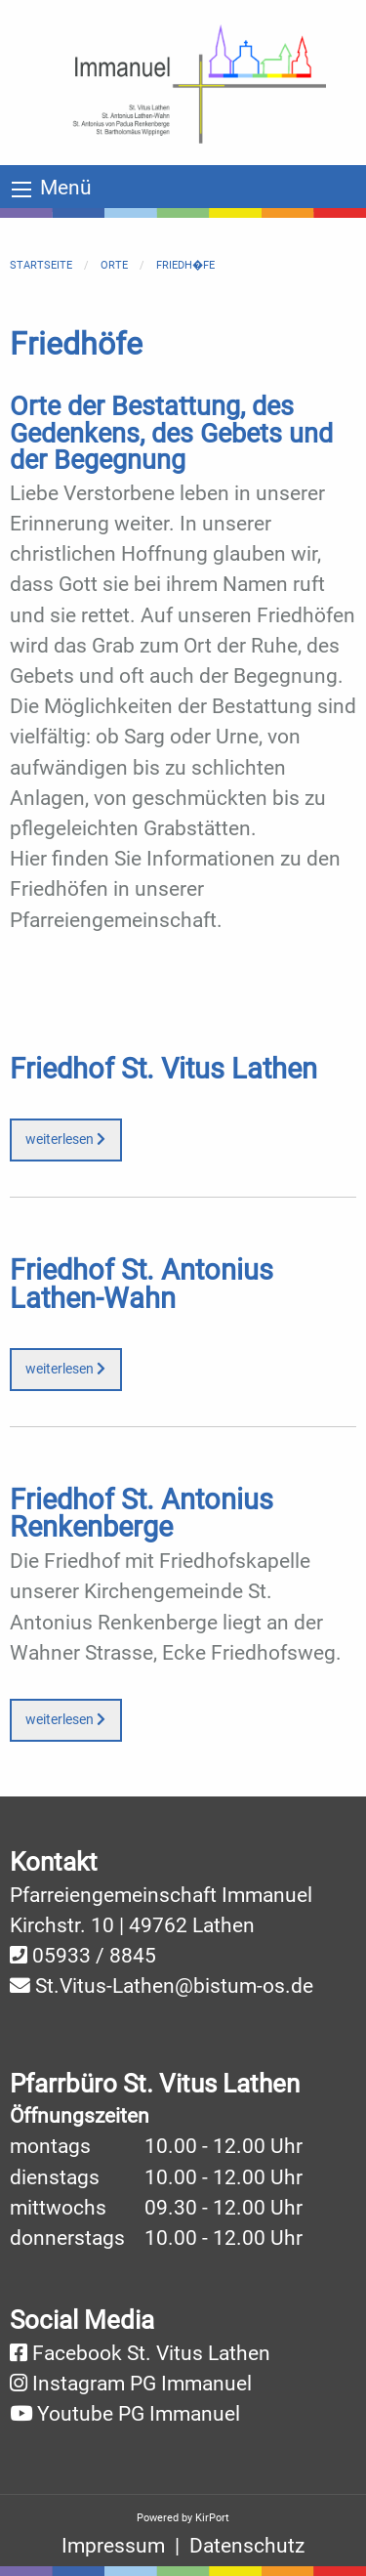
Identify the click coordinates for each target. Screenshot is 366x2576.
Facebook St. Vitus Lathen (151, 2353)
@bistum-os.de (244, 1986)
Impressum (113, 2545)
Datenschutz (247, 2545)
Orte (114, 265)
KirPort (212, 2518)
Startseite (41, 265)
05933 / (70, 1955)
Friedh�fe (185, 265)
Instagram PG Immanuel (142, 2383)
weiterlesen (65, 1139)
